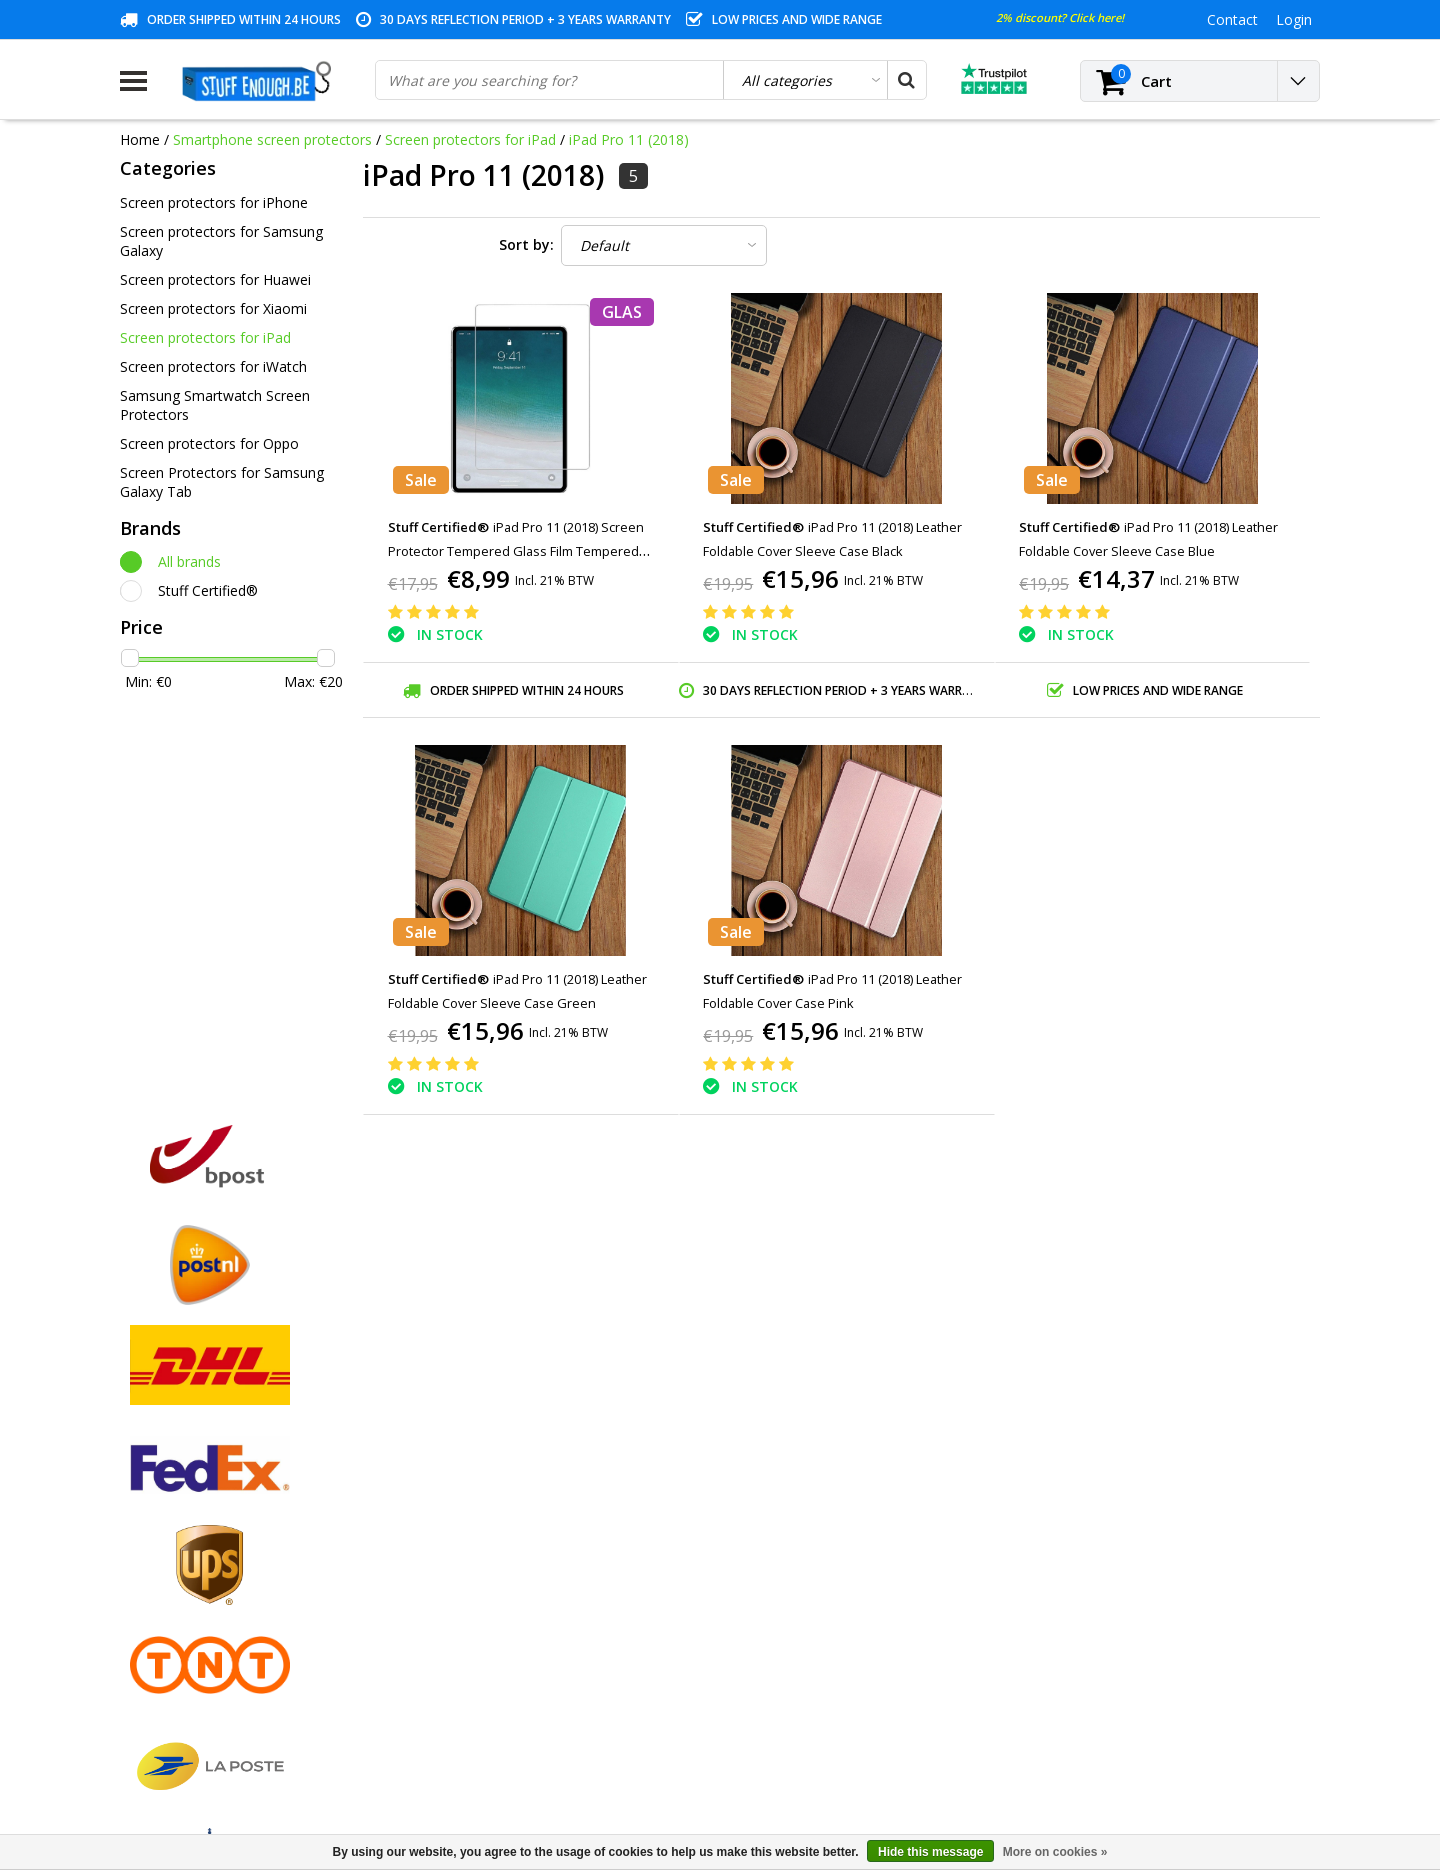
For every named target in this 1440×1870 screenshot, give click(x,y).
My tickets (457, 1520)
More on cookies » (1055, 1852)
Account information (186, 1635)
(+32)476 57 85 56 (1153, 1761)
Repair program (170, 1612)
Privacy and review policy (200, 1589)
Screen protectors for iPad (470, 139)
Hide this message (930, 1852)
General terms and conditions (215, 1474)
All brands (189, 561)
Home (140, 139)
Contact (145, 1520)
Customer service (176, 1566)
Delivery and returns (185, 1658)
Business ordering (178, 1681)
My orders (457, 1497)
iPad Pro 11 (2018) (629, 139)
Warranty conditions (185, 1543)
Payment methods (180, 1497)
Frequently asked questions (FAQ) (229, 1704)
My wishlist (459, 1543)
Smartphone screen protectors (272, 139)
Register (450, 1474)
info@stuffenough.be (1098, 1729)
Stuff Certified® (208, 590)
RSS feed (149, 1727)
